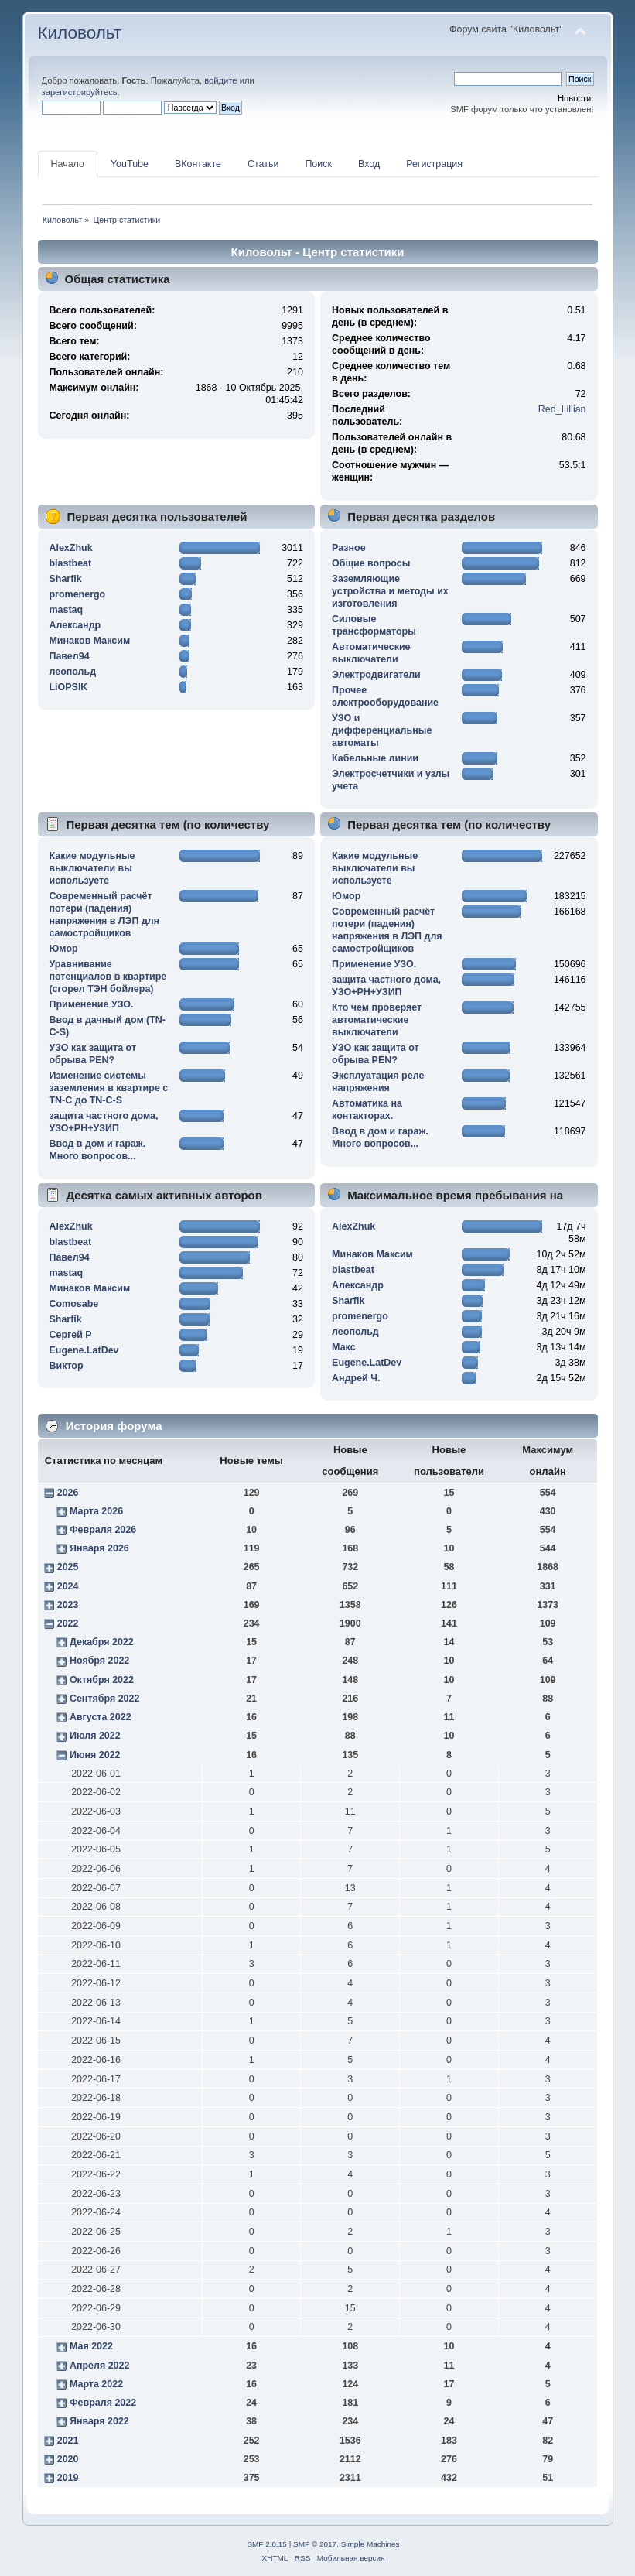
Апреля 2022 (100, 2365)
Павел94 (69, 656)
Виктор (66, 1365)
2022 (68, 1623)
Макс (343, 1347)
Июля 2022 (95, 1735)
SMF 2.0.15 (267, 2544)
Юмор (63, 948)
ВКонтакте (198, 164)
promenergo (77, 594)
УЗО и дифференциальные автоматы (382, 730)
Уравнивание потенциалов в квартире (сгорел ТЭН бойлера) (107, 976)
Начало (67, 164)
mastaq (66, 609)
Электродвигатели (376, 674)
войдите (220, 80)
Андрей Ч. (356, 1378)
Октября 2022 (102, 1680)
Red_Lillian (562, 409)
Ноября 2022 (99, 1660)
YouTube (130, 164)
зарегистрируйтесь (80, 92)
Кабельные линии (375, 758)
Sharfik (65, 578)
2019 (68, 2477)
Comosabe (73, 1303)
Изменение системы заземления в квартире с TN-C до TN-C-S (108, 1088)
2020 (68, 2459)
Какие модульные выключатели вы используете (92, 868)
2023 (68, 1604)
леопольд (72, 671)
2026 (68, 1492)
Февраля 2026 (103, 1529)
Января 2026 (99, 1548)
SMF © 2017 (314, 2544)
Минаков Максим (89, 640)
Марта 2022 (96, 2384)
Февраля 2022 (103, 2402)
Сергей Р (70, 1334)
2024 (68, 1586)
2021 (68, 2440)
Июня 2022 (95, 1755)
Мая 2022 (91, 2346)
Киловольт (79, 33)
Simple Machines (370, 2544)
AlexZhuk (70, 547)
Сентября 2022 (104, 1698)
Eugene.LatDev (83, 1350)
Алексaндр (75, 625)
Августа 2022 (100, 1717)
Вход (369, 164)
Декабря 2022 (102, 1642)
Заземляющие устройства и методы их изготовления (390, 591)
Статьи (263, 164)
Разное (349, 547)
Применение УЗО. (91, 1004)
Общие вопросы (371, 563)
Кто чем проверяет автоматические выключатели (377, 1020)
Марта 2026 (96, 1511)
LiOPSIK (68, 687)
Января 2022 (99, 2421)
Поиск (318, 164)
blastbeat (70, 563)
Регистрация (434, 164)
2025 (68, 1567)
